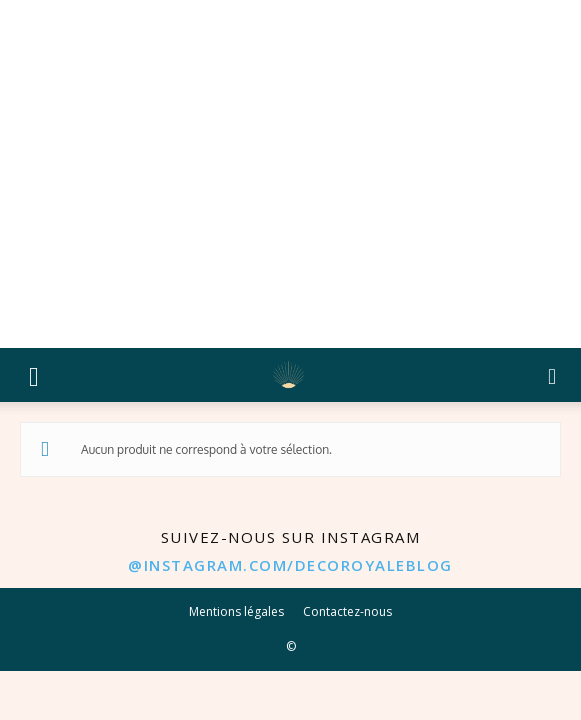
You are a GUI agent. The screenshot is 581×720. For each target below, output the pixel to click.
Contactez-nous (347, 611)
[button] (34, 375)
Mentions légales (236, 611)
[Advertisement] (290, 174)
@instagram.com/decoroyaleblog (290, 565)
